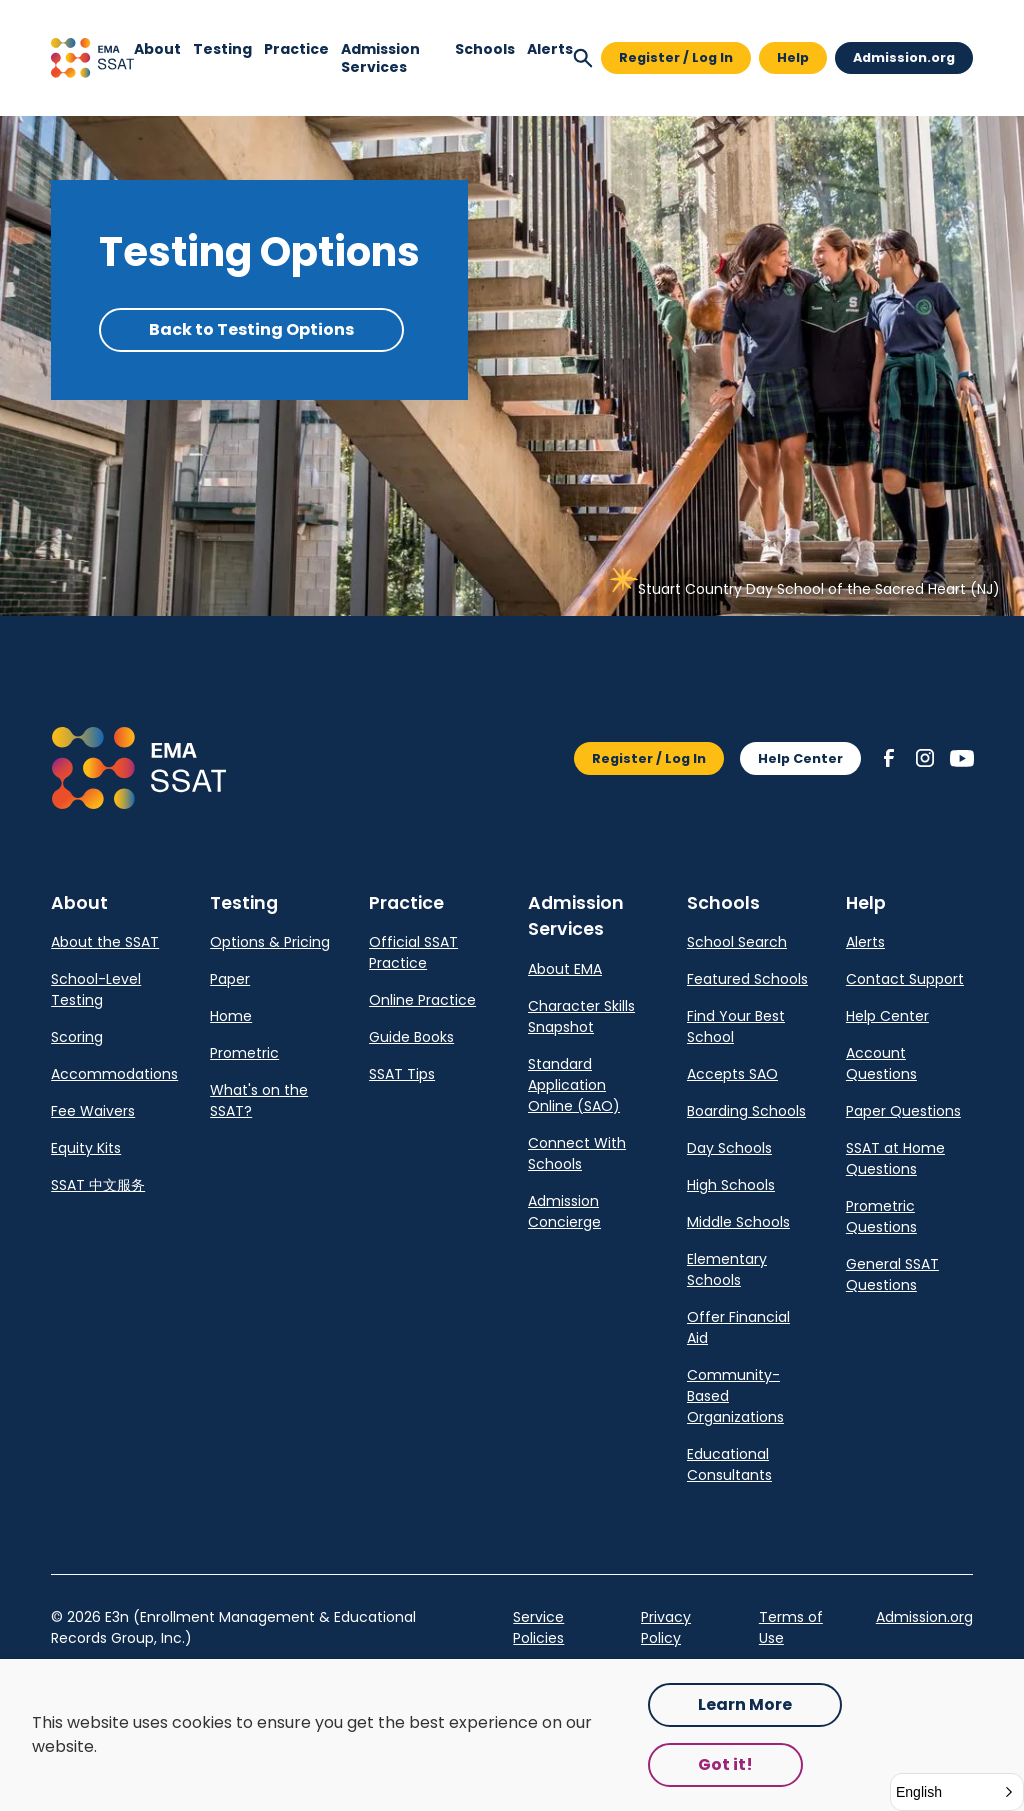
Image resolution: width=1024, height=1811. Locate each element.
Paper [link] (230, 979)
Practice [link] (296, 49)
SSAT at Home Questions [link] (895, 1158)
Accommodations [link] (114, 1074)
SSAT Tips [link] (402, 1074)
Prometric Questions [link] (881, 1216)
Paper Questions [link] (903, 1111)
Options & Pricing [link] (270, 942)
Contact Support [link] (905, 979)
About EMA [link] (565, 969)
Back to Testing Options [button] (251, 329)
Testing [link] (222, 49)
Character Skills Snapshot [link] (581, 1016)
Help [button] (793, 57)
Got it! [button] (725, 1764)
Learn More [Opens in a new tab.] (745, 1704)
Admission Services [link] (380, 58)
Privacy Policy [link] (666, 1627)
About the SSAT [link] (105, 942)
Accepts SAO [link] (732, 1074)
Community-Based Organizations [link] (735, 1396)
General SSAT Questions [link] (892, 1274)
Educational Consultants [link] (729, 1464)
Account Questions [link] (881, 1063)
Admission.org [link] (924, 1617)
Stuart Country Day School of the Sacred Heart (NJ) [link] (819, 589)
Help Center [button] (800, 758)
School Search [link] (737, 942)
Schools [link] (485, 49)
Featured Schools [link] (747, 979)
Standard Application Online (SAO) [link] (574, 1085)
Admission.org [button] (904, 57)
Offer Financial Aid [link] (738, 1327)
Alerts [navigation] (550, 49)
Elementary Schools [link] (727, 1269)
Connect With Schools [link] (577, 1153)
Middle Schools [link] (738, 1222)
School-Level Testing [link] (96, 989)
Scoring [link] (77, 1037)
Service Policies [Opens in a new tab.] (538, 1627)
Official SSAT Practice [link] (413, 952)
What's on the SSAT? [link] (259, 1100)
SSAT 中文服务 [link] (98, 1185)
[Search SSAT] (583, 58)
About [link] (157, 49)
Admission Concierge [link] (564, 1211)
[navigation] (157, 58)
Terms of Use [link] (791, 1627)
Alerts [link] (865, 942)
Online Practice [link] (422, 1000)
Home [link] (231, 1016)
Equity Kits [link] (86, 1148)
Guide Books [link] (411, 1037)
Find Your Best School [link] (736, 1026)
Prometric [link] (244, 1053)
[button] (92, 58)
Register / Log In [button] (676, 57)
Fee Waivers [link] (93, 1111)
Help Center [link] (887, 1016)
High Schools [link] (731, 1185)
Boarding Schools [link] (746, 1111)
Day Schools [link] (729, 1148)
